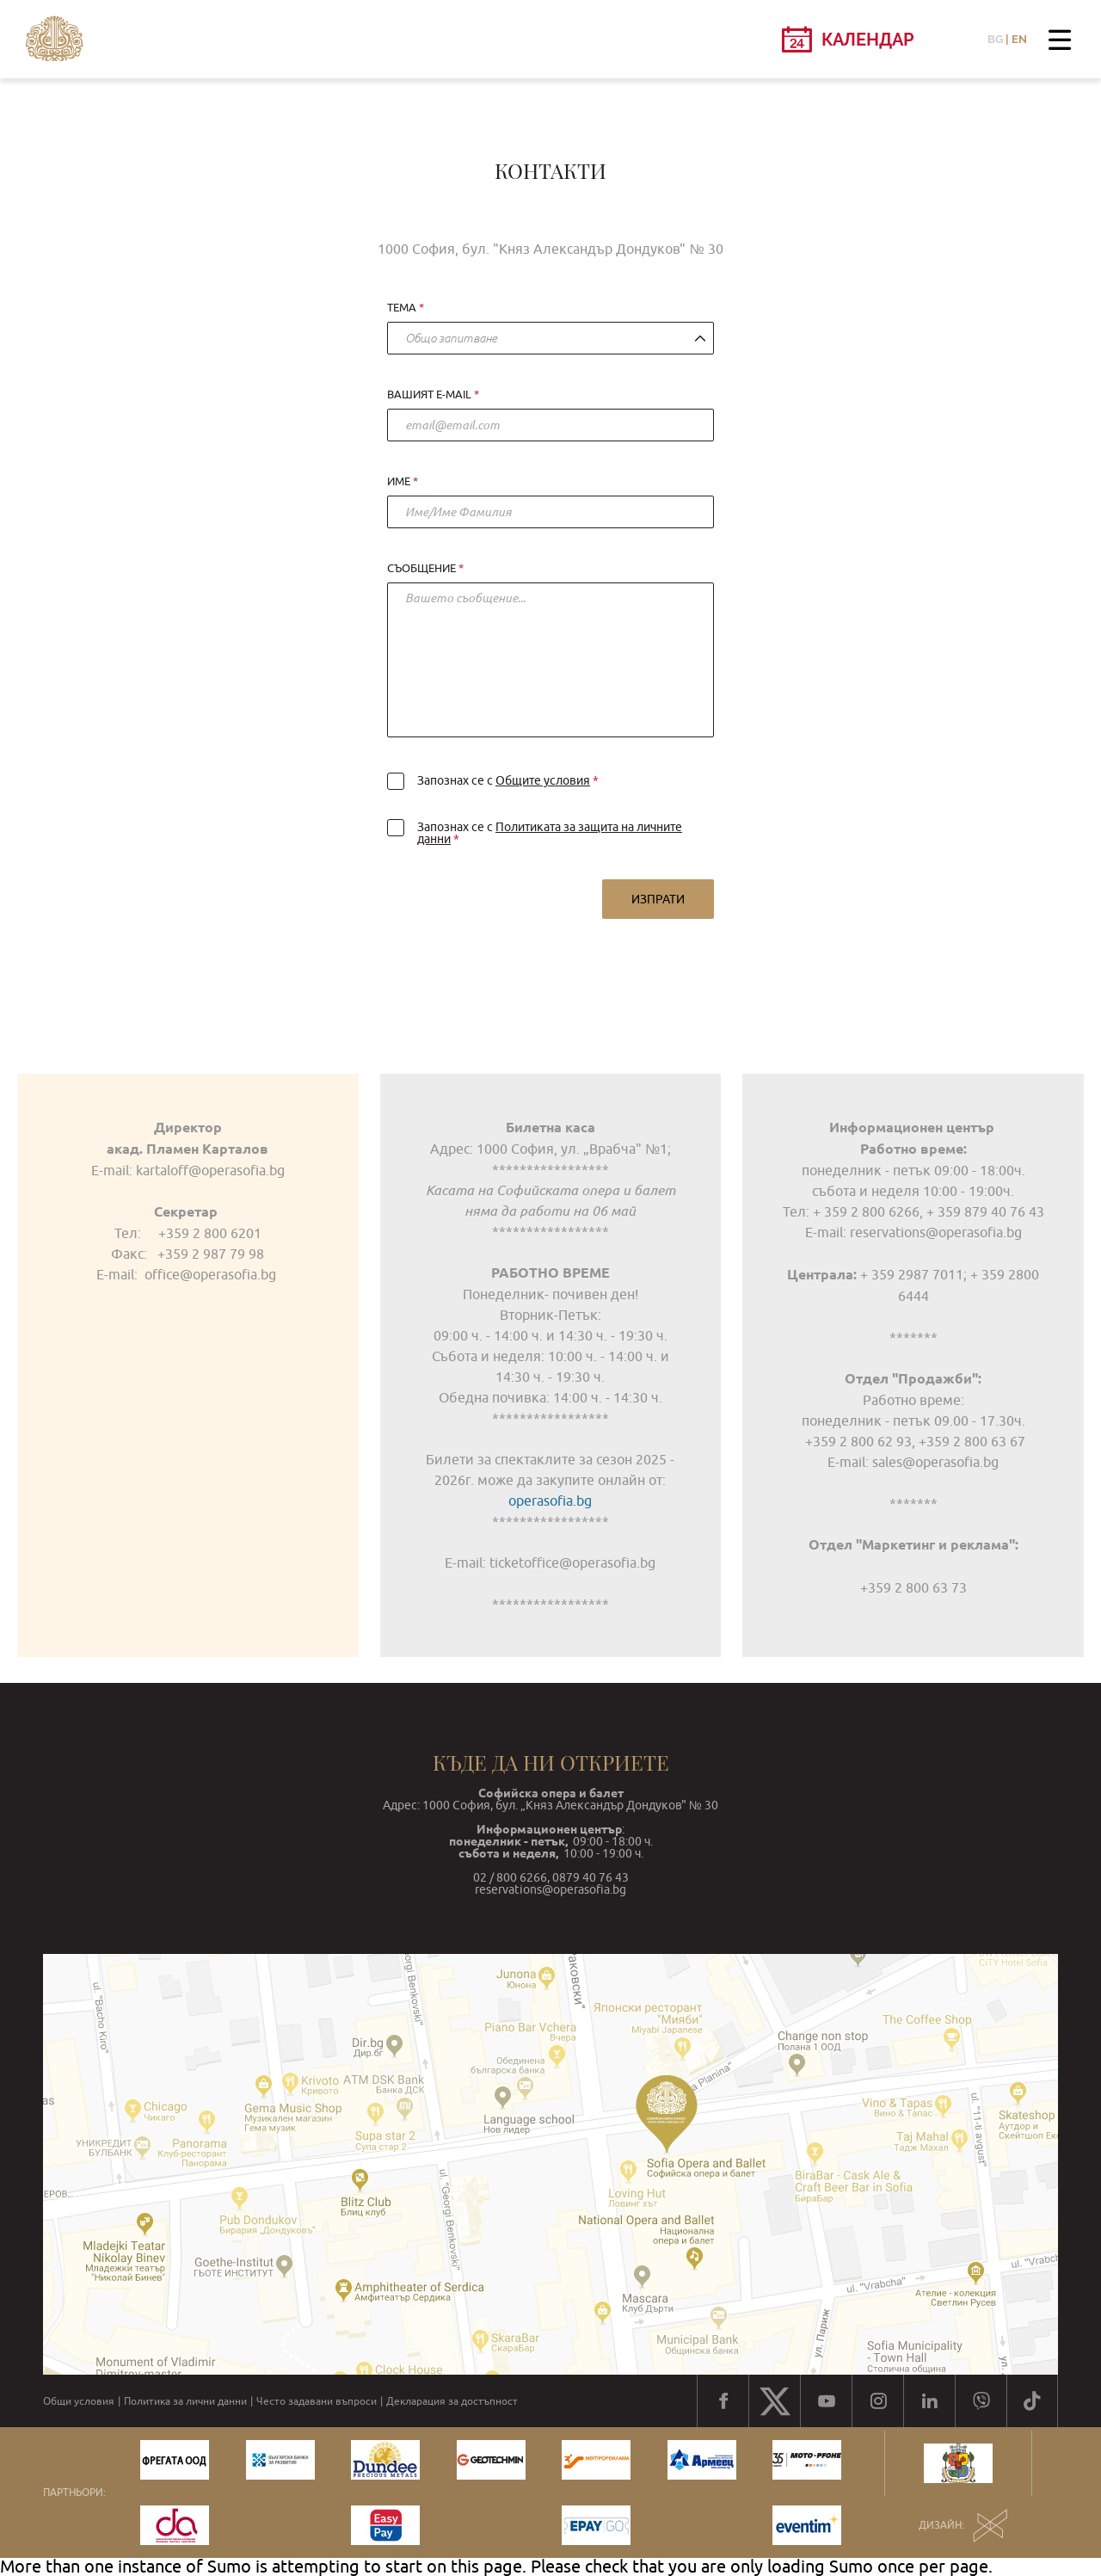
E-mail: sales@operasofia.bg (913, 1462)
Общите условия (542, 780)
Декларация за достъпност (452, 2401)
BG (995, 39)
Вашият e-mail (429, 395)
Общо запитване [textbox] (451, 338)
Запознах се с (490, 780)
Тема (401, 308)
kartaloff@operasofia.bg (208, 1170)
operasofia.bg (550, 1500)
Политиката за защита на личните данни (549, 833)
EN (1019, 39)
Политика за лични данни (185, 2401)
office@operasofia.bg (210, 1274)
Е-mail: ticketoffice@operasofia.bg (550, 1562)
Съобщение (421, 569)
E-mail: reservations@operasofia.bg (913, 1232)
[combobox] (550, 338)
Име (398, 482)
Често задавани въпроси (316, 2401)
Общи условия (78, 2401)
